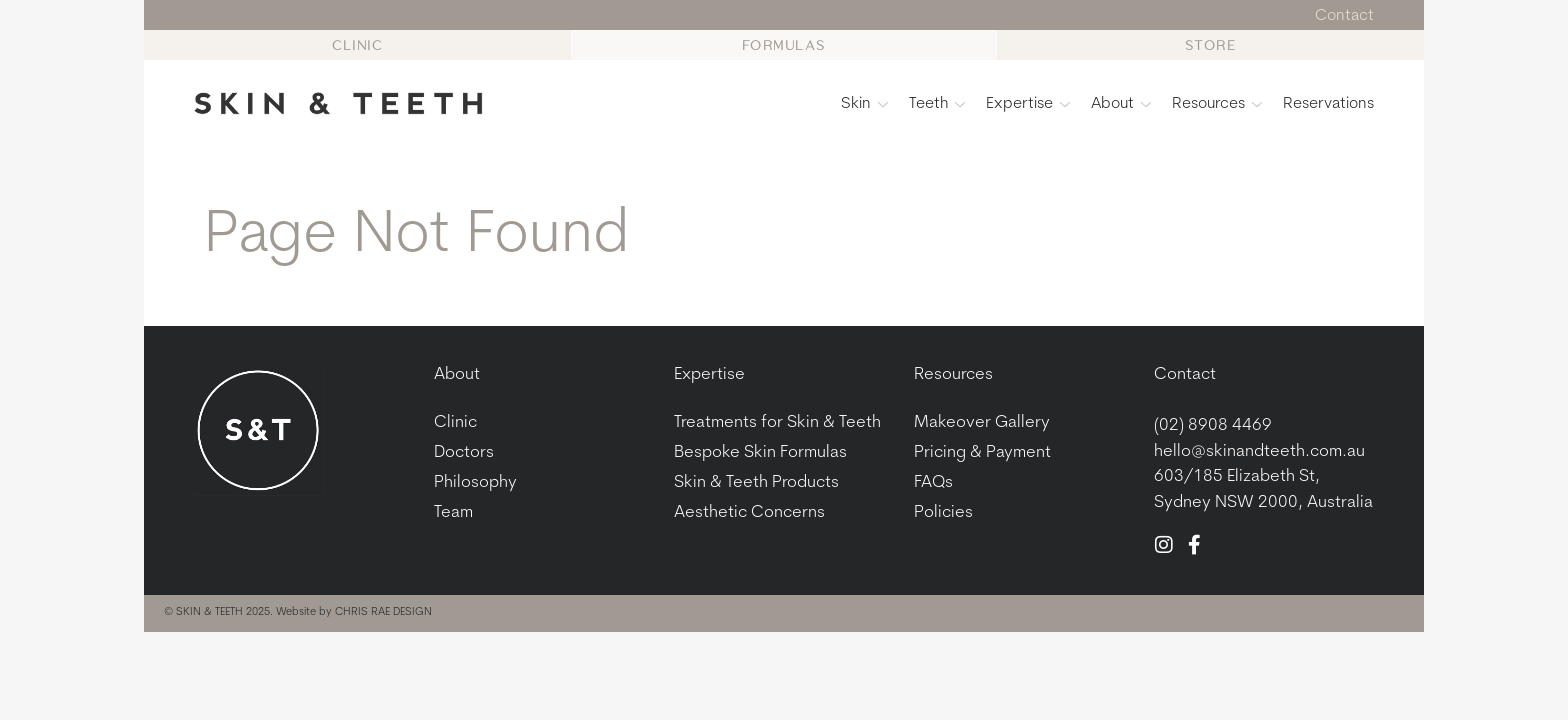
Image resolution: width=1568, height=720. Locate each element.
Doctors (464, 453)
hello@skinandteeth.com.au (1259, 451)
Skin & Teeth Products (756, 483)
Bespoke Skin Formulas (760, 453)
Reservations (1328, 104)
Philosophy (475, 483)
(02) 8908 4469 (1213, 426)
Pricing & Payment (982, 453)
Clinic (455, 423)
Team (453, 513)
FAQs (933, 483)
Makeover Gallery (982, 423)
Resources (1217, 104)
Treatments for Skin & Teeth (777, 423)
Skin (864, 104)
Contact (1185, 375)
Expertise (1028, 104)
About (1121, 104)
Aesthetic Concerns (749, 513)
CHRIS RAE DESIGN (383, 613)
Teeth (937, 104)
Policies (943, 513)
